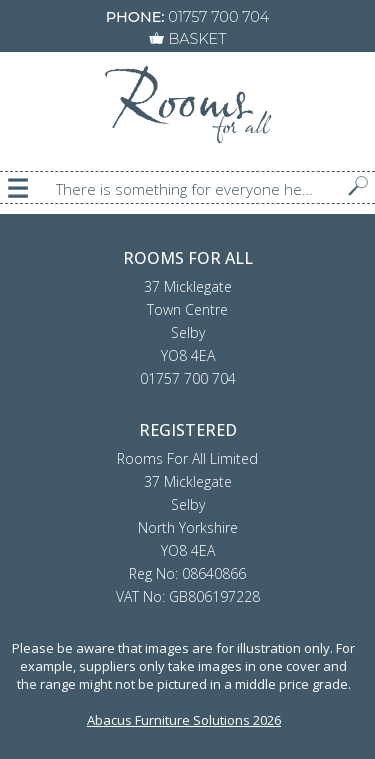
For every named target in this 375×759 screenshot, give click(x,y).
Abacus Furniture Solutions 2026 (184, 720)
